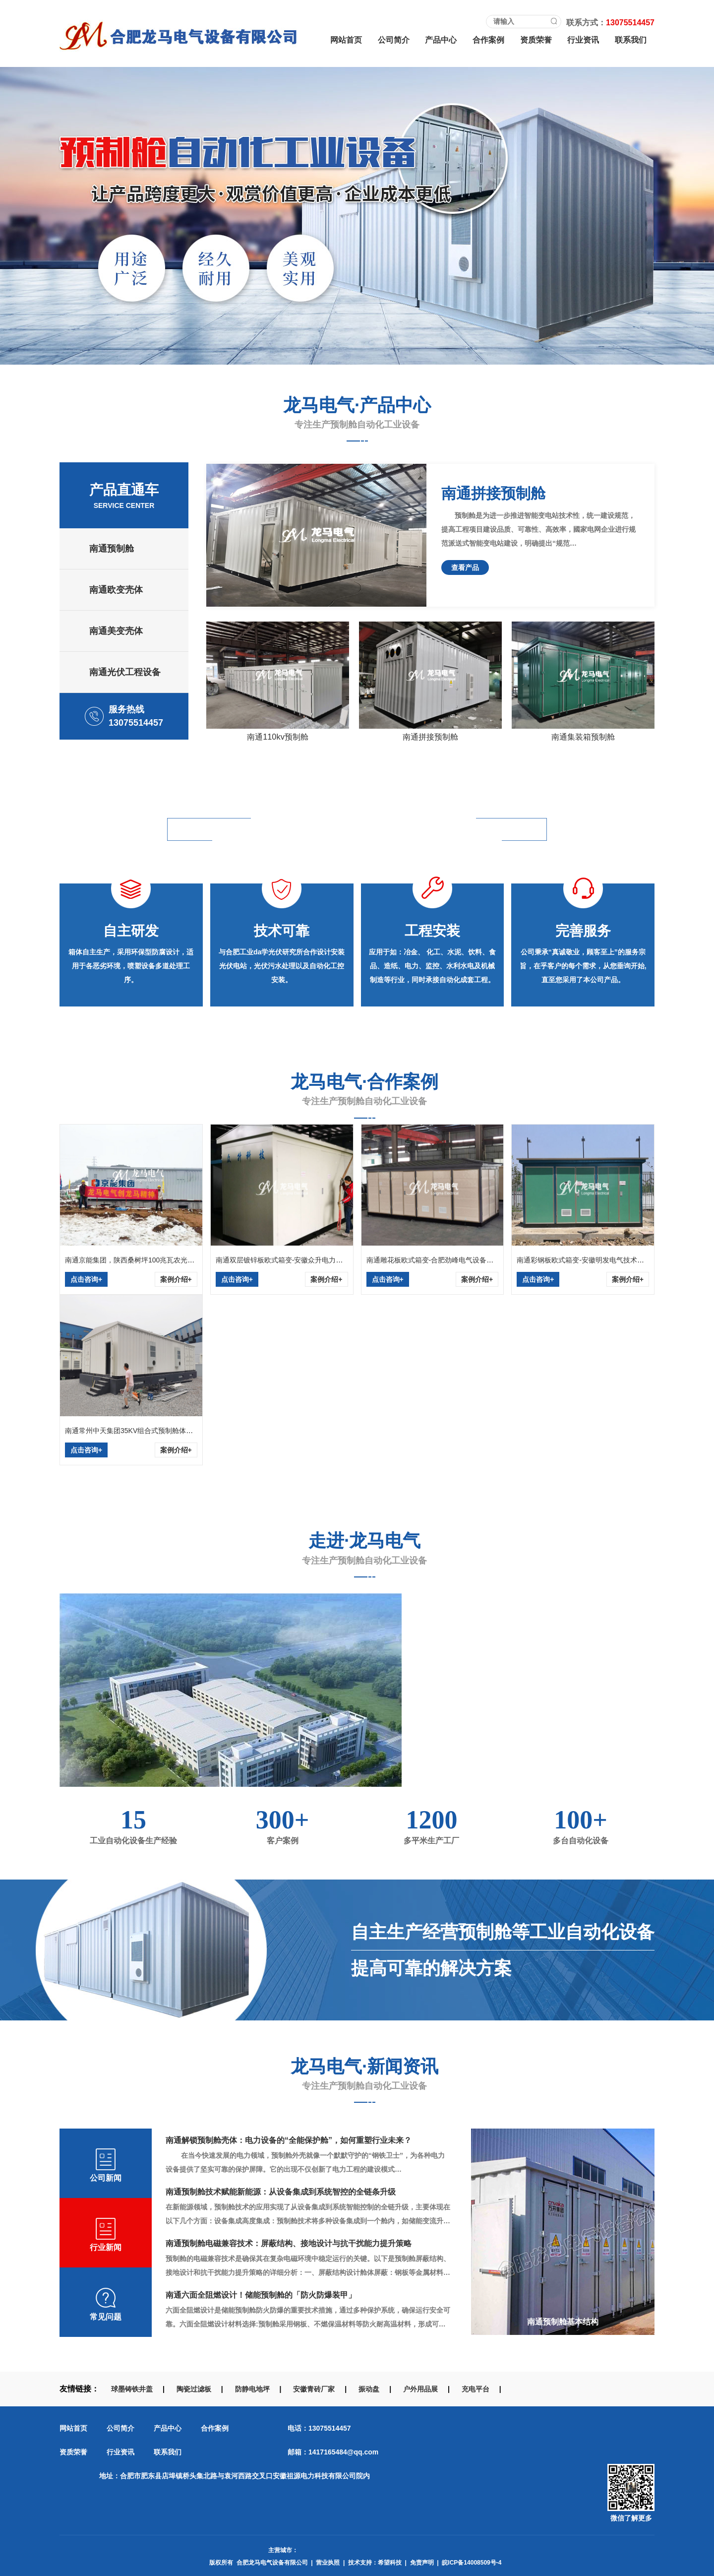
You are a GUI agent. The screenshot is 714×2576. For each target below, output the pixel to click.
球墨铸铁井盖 (132, 2389)
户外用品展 (420, 2389)
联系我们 (631, 40)
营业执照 (328, 2562)
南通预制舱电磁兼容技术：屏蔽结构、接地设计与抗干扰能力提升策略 (289, 2243)
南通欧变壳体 (116, 590)
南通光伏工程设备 (125, 672)
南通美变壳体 (116, 631)
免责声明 (422, 2562)
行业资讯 (583, 40)
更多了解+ (609, 1742)
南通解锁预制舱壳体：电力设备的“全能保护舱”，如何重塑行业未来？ (289, 2140)
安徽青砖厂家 (314, 2389)
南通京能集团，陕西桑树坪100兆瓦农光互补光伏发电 (147, 1260)
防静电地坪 (252, 2389)
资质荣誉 (536, 40)
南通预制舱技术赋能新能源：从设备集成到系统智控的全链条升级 (281, 2192)
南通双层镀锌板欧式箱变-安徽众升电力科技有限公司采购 (304, 1260)
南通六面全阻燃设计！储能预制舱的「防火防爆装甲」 (261, 2295)
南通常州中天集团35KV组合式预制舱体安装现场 (139, 1431)
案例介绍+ (176, 1279)
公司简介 (394, 40)
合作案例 (488, 40)
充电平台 (475, 2389)
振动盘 (368, 2389)
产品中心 (441, 40)
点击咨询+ (86, 1279)
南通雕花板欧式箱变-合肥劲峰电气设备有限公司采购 (447, 1260)
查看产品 (465, 567)
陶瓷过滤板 (194, 2389)
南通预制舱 (111, 549)
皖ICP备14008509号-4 (471, 2562)
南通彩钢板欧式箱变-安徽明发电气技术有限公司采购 (598, 1260)
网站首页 (346, 40)
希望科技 (390, 2562)
